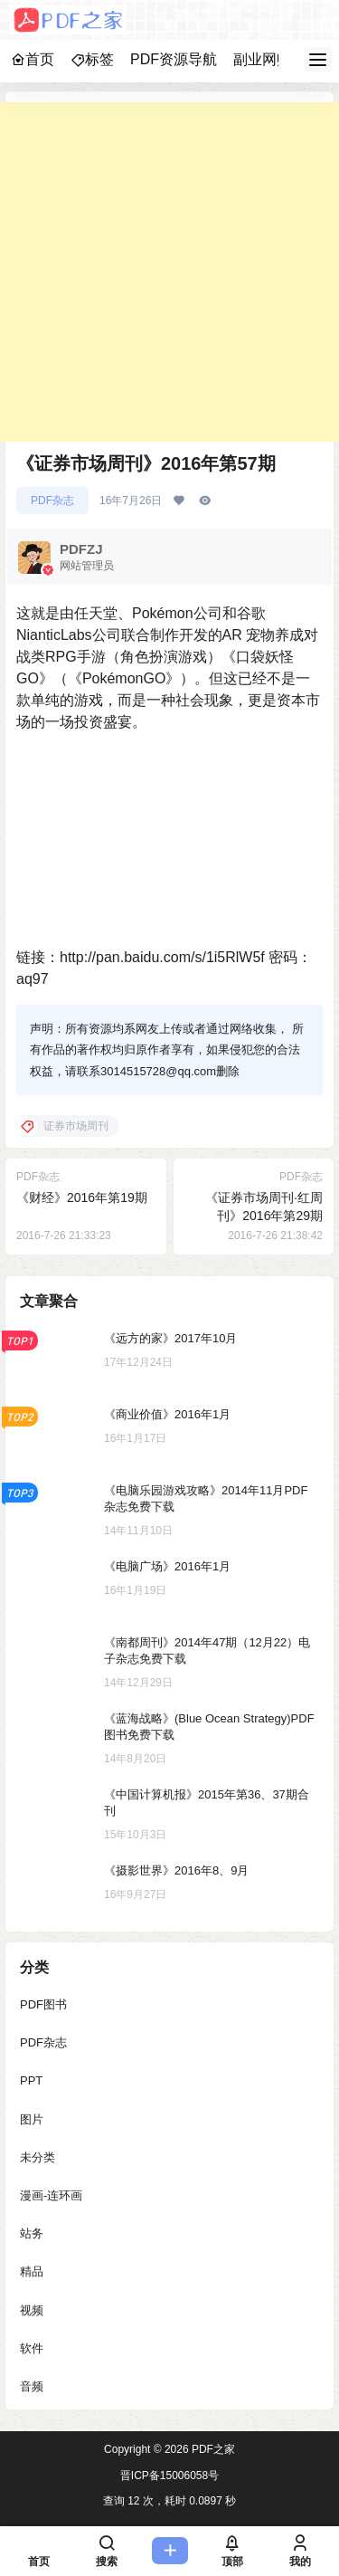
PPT (31, 2080)
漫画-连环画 (51, 2195)
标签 (92, 59)
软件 (31, 2348)
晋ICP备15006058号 (169, 2475)
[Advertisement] (169, 272)
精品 (31, 2271)
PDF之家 (212, 2449)
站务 (31, 2233)
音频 (31, 2386)
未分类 (37, 2157)
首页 (32, 59)
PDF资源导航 (173, 59)
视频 (31, 2309)
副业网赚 (262, 59)
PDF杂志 (52, 500)
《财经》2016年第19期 (81, 1197)
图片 (31, 2118)
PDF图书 (43, 2004)
